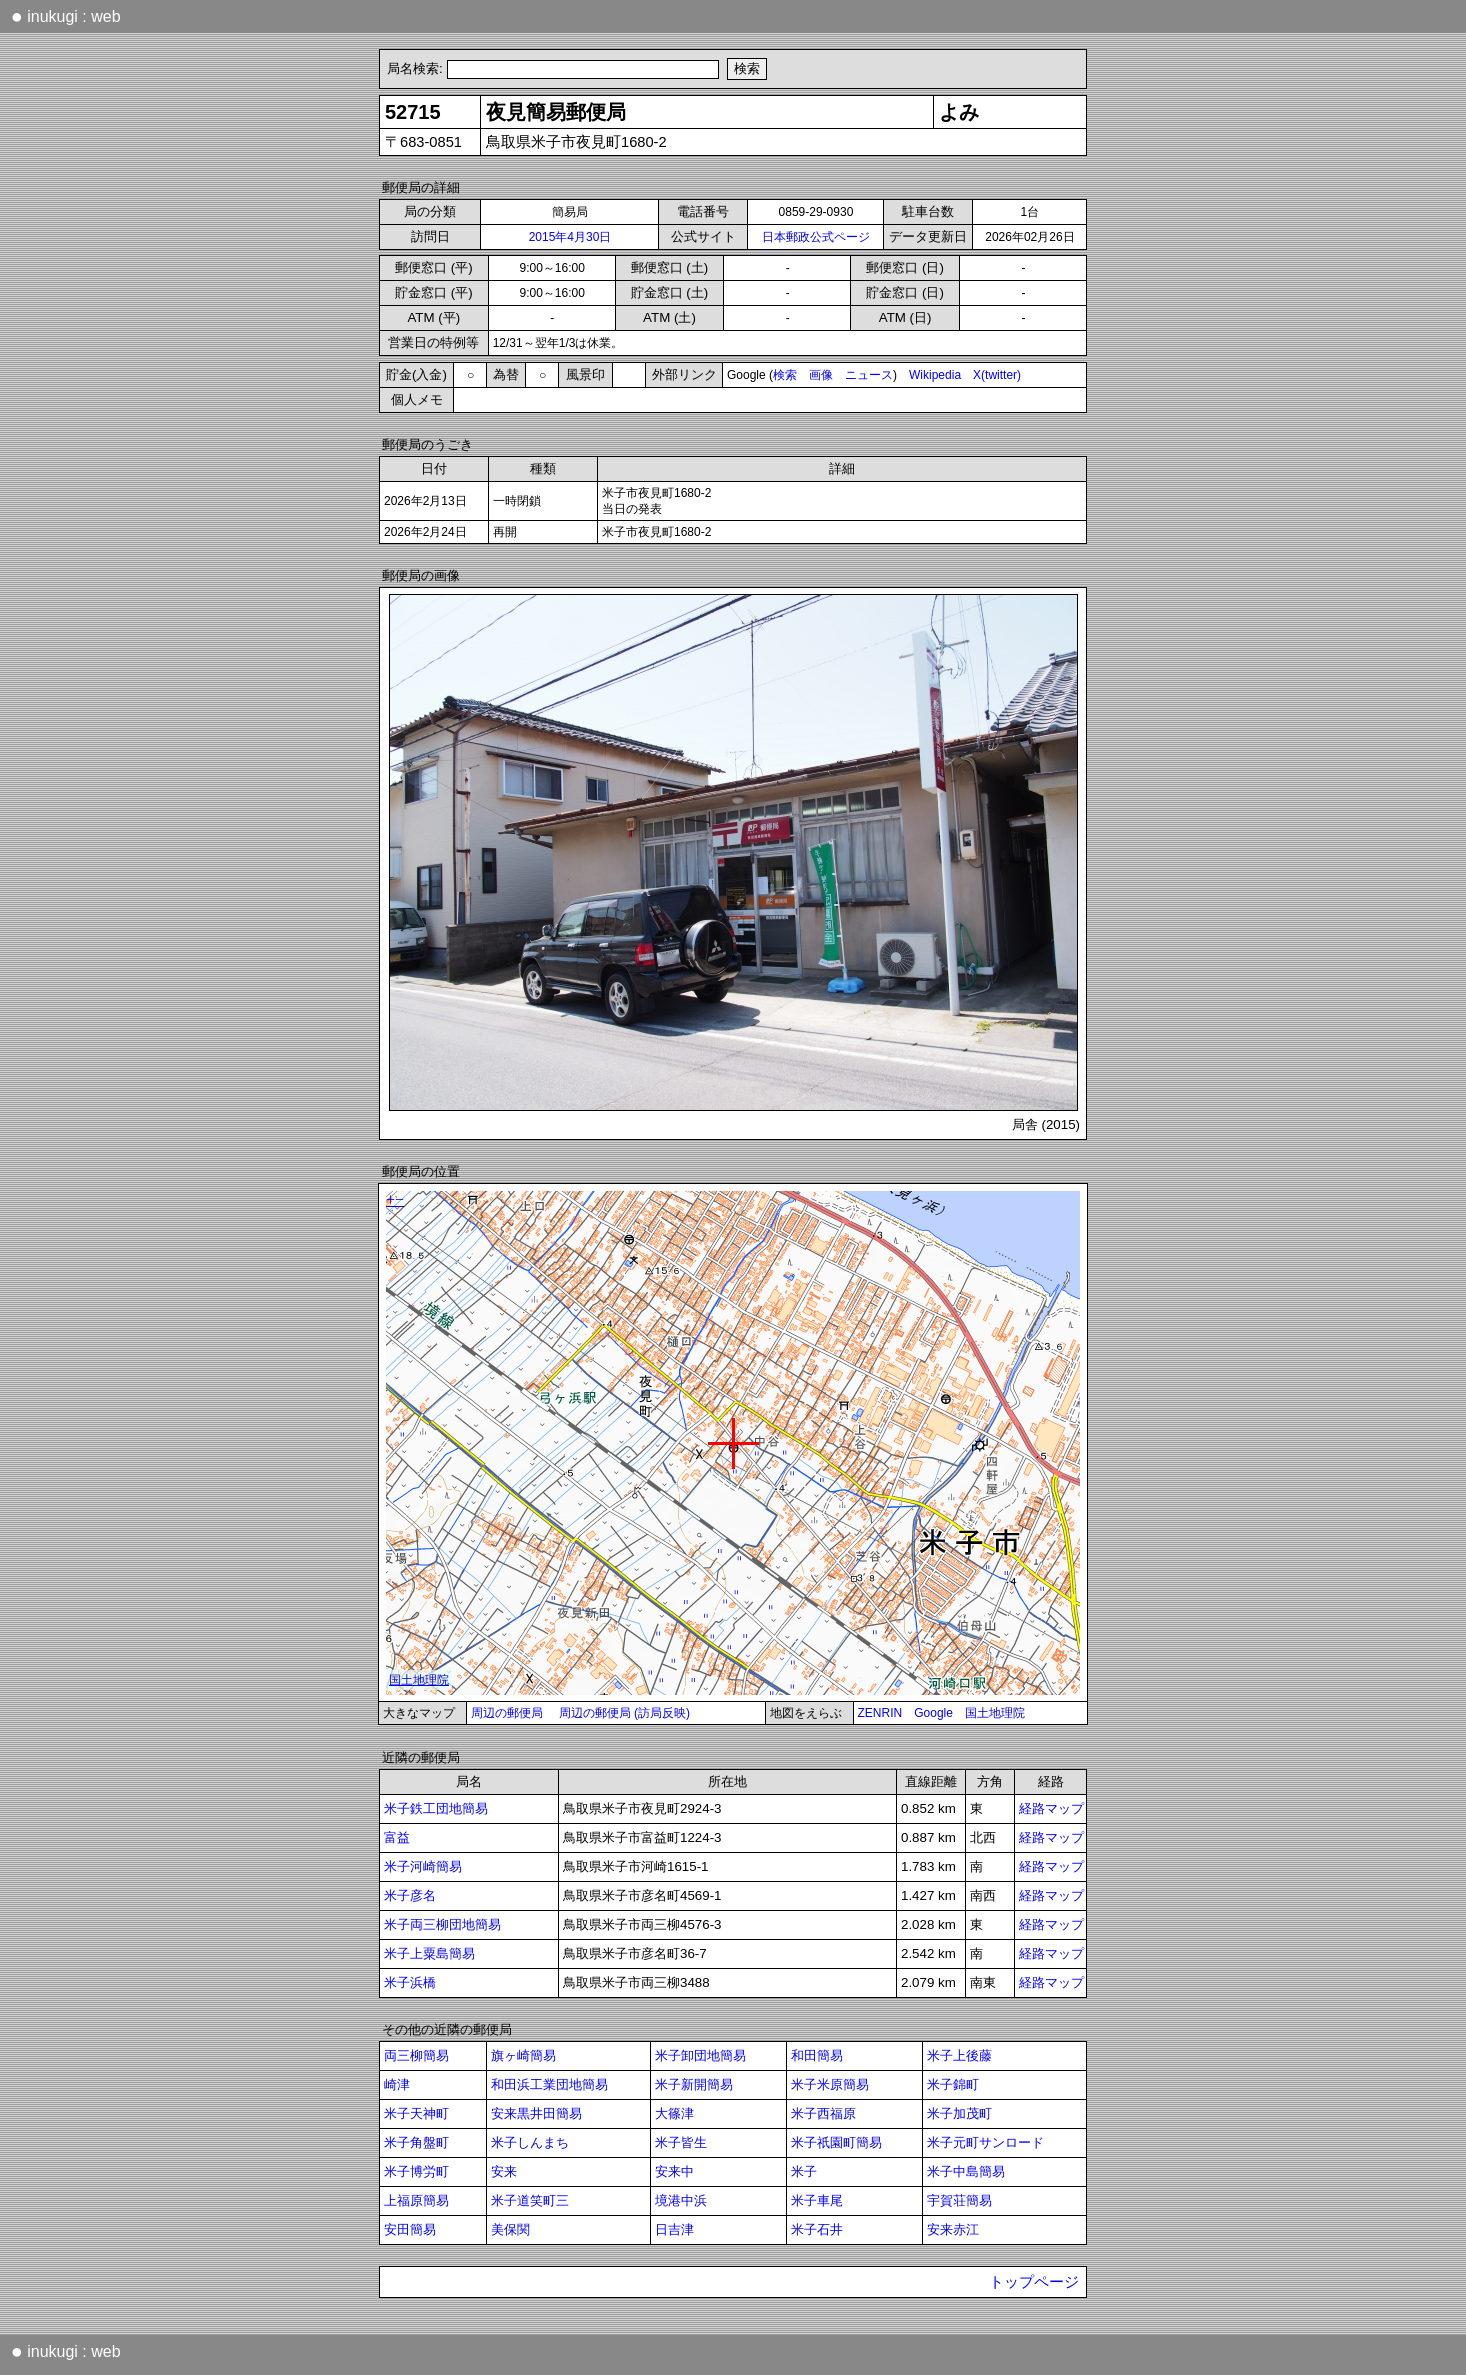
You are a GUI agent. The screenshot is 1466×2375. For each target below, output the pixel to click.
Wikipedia (935, 375)
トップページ (1034, 2282)
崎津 (397, 2084)
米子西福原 (823, 2113)
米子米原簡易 (830, 2084)
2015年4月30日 (570, 237)
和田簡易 (817, 2055)
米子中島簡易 (966, 2171)
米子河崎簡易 (423, 1866)
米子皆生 (681, 2142)
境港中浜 (681, 2200)
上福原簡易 (416, 2200)
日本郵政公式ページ (816, 237)
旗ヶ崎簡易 (523, 2055)
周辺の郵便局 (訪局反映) (624, 1713)
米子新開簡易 (694, 2084)
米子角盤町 (416, 2142)
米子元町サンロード (985, 2142)
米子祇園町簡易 (836, 2142)
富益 (397, 1837)
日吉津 (674, 2229)
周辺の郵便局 (507, 1713)
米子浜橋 (410, 1982)
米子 (804, 2171)
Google (933, 1713)
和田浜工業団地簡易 (549, 2084)
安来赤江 (953, 2229)
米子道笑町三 (530, 2200)
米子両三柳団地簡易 (442, 1924)
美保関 (510, 2229)
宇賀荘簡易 (959, 2200)
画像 (821, 375)
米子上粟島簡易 (429, 1953)
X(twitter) (997, 375)
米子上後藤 (959, 2055)
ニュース (869, 375)
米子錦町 (953, 2084)
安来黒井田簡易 (536, 2113)
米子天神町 (416, 2113)
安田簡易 (410, 2229)
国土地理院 (995, 1713)
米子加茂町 (959, 2113)
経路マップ (1051, 1808)
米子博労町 (416, 2171)
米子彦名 (410, 1895)
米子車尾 (817, 2200)
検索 (785, 375)
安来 (504, 2171)
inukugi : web (66, 16)
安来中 (674, 2171)
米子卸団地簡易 (700, 2055)
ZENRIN (880, 1713)
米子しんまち (530, 2142)
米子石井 (817, 2229)
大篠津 (674, 2113)
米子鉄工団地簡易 (436, 1808)
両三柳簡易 (416, 2055)
